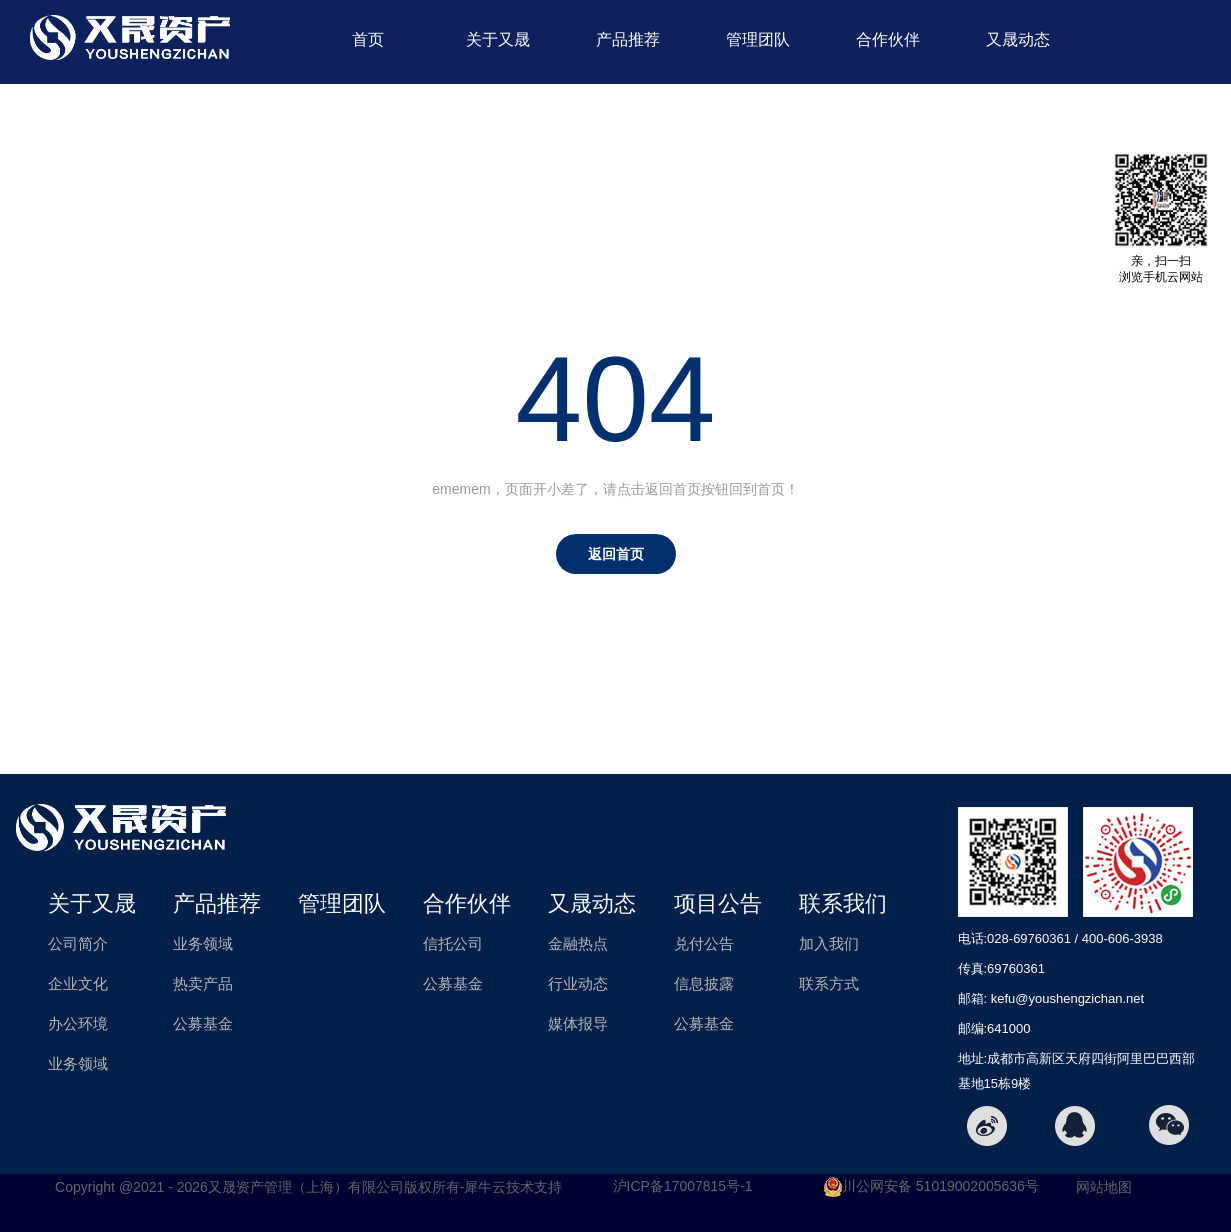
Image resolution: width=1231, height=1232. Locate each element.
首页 (368, 39)
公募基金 (203, 1023)
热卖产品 (203, 983)
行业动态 (578, 983)
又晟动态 (1018, 39)
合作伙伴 (888, 39)
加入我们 (829, 943)
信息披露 (704, 983)
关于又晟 (498, 39)
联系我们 (758, 119)
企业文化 (78, 983)
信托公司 (453, 943)
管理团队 (758, 39)
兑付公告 (704, 943)
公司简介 (78, 943)
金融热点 (578, 943)
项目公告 (628, 119)
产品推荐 (628, 39)
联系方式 (829, 983)
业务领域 (78, 1063)
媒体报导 (578, 1023)
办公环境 (78, 1023)
